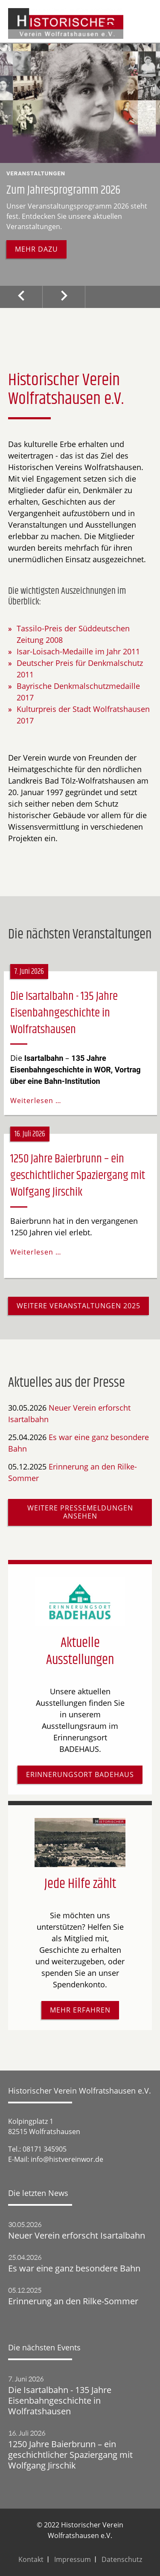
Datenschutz (122, 2559)
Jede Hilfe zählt (80, 1883)
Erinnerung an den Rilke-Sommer (73, 2301)
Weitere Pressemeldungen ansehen (80, 1512)
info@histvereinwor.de (67, 2159)
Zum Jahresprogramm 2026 (63, 190)
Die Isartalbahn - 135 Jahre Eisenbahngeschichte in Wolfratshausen (64, 1013)
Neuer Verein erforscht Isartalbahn (76, 2235)
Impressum (72, 2559)
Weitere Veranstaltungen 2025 (78, 1305)
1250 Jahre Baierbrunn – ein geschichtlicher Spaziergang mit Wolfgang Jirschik (77, 1175)
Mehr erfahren (80, 2010)
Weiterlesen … (35, 1101)
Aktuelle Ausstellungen (80, 1651)
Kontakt (31, 2559)
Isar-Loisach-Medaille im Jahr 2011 (78, 651)
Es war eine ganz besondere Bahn (74, 2268)
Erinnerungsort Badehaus (80, 1774)
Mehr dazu (36, 249)
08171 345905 (45, 2149)
